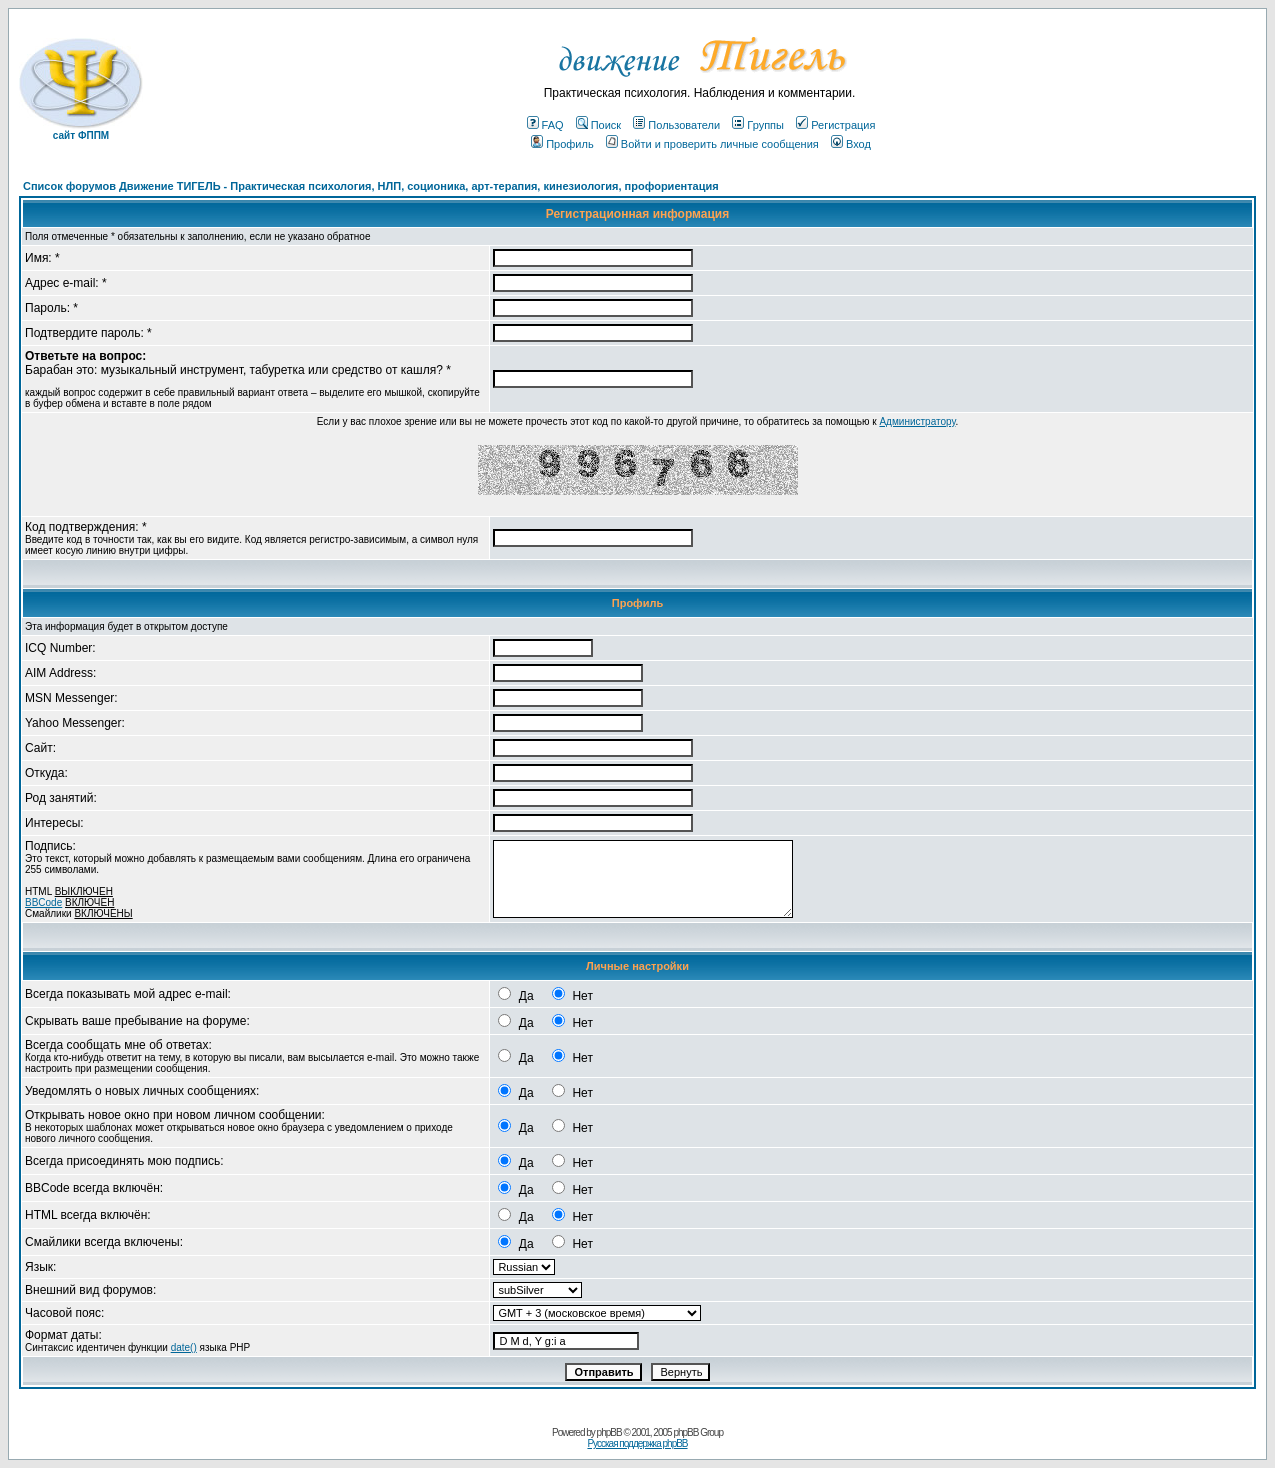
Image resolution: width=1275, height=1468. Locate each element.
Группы (758, 125)
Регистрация (835, 125)
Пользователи (676, 125)
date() (184, 1347)
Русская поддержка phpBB (637, 1443)
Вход (851, 144)
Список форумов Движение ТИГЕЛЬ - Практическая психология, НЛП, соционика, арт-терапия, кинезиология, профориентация (371, 186)
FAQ (545, 125)
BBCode (43, 902)
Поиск (598, 125)
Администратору (917, 421)
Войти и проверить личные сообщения (712, 144)
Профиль (562, 144)
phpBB (609, 1432)
